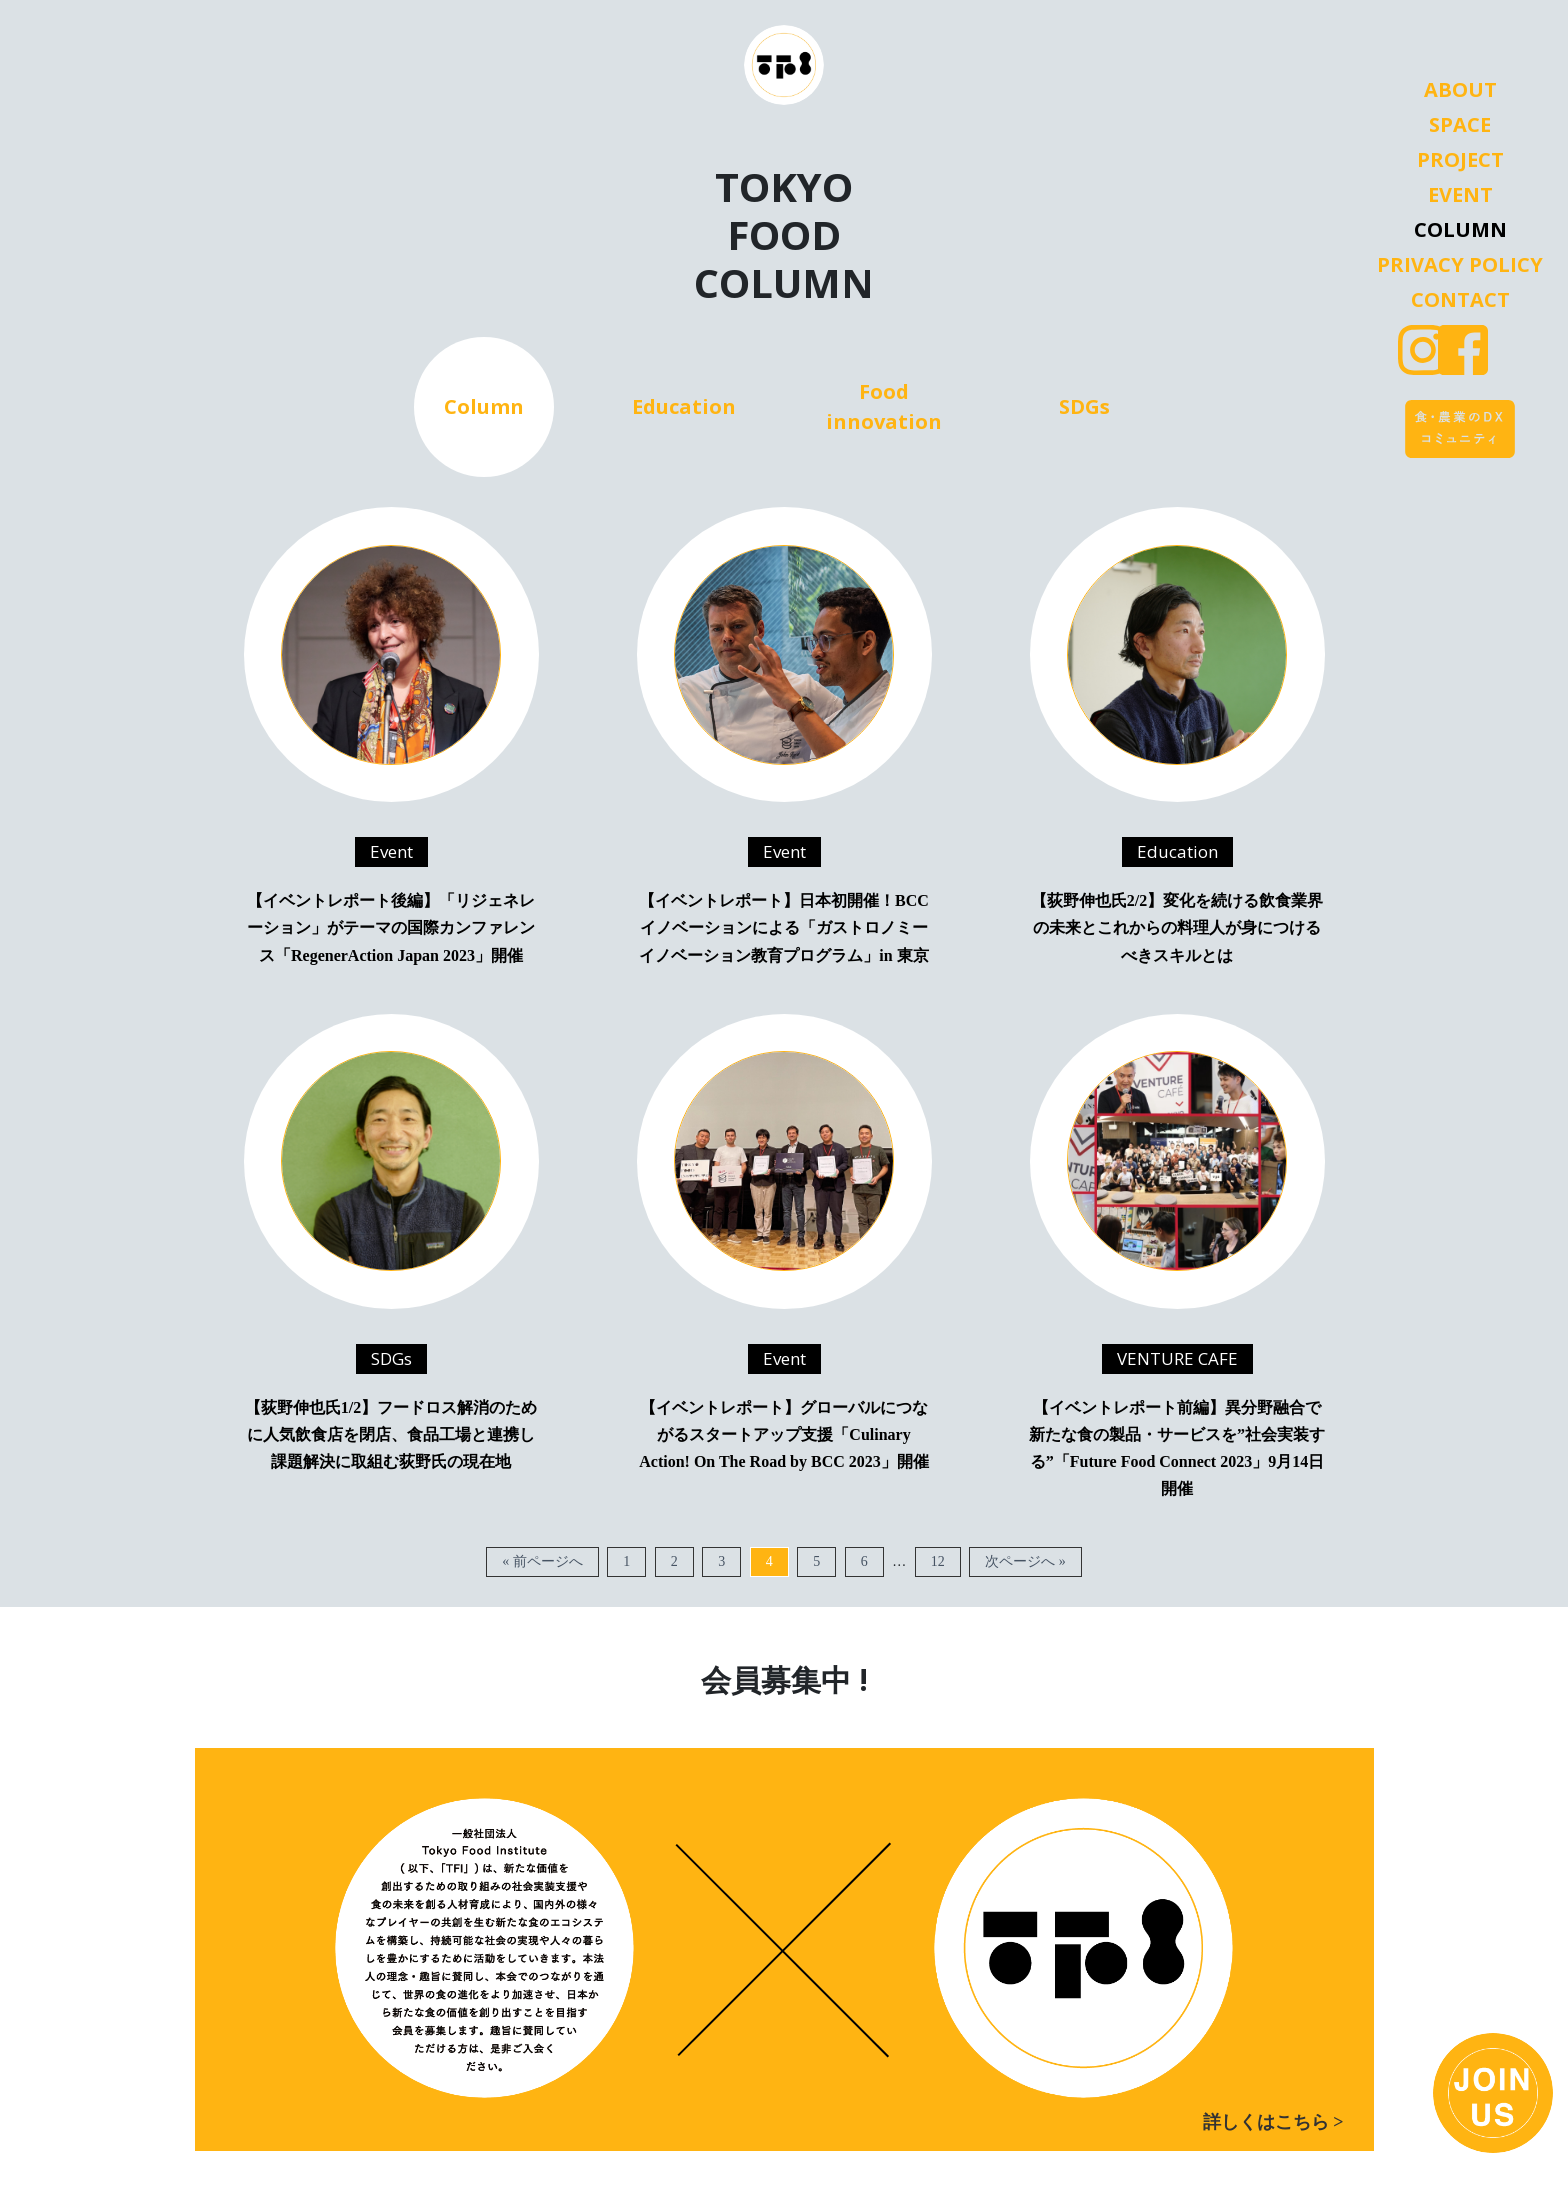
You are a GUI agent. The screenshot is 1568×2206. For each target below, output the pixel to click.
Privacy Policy (1460, 265)
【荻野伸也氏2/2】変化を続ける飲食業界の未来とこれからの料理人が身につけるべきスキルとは (1177, 927)
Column (1460, 230)
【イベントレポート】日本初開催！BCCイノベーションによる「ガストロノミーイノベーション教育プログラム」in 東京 (784, 927)
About (1460, 90)
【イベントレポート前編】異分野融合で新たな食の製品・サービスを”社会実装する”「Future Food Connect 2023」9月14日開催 (1177, 1448)
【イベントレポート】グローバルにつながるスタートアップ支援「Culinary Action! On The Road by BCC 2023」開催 (784, 1434)
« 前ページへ (542, 1561)
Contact (1460, 300)
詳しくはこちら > (1273, 2122)
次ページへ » (1025, 1561)
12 (938, 1561)
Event (1460, 195)
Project (1460, 160)
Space (1460, 125)
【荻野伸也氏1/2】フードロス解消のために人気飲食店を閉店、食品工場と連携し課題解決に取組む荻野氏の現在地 (391, 1434)
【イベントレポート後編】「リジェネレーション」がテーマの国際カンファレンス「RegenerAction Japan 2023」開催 (391, 927)
